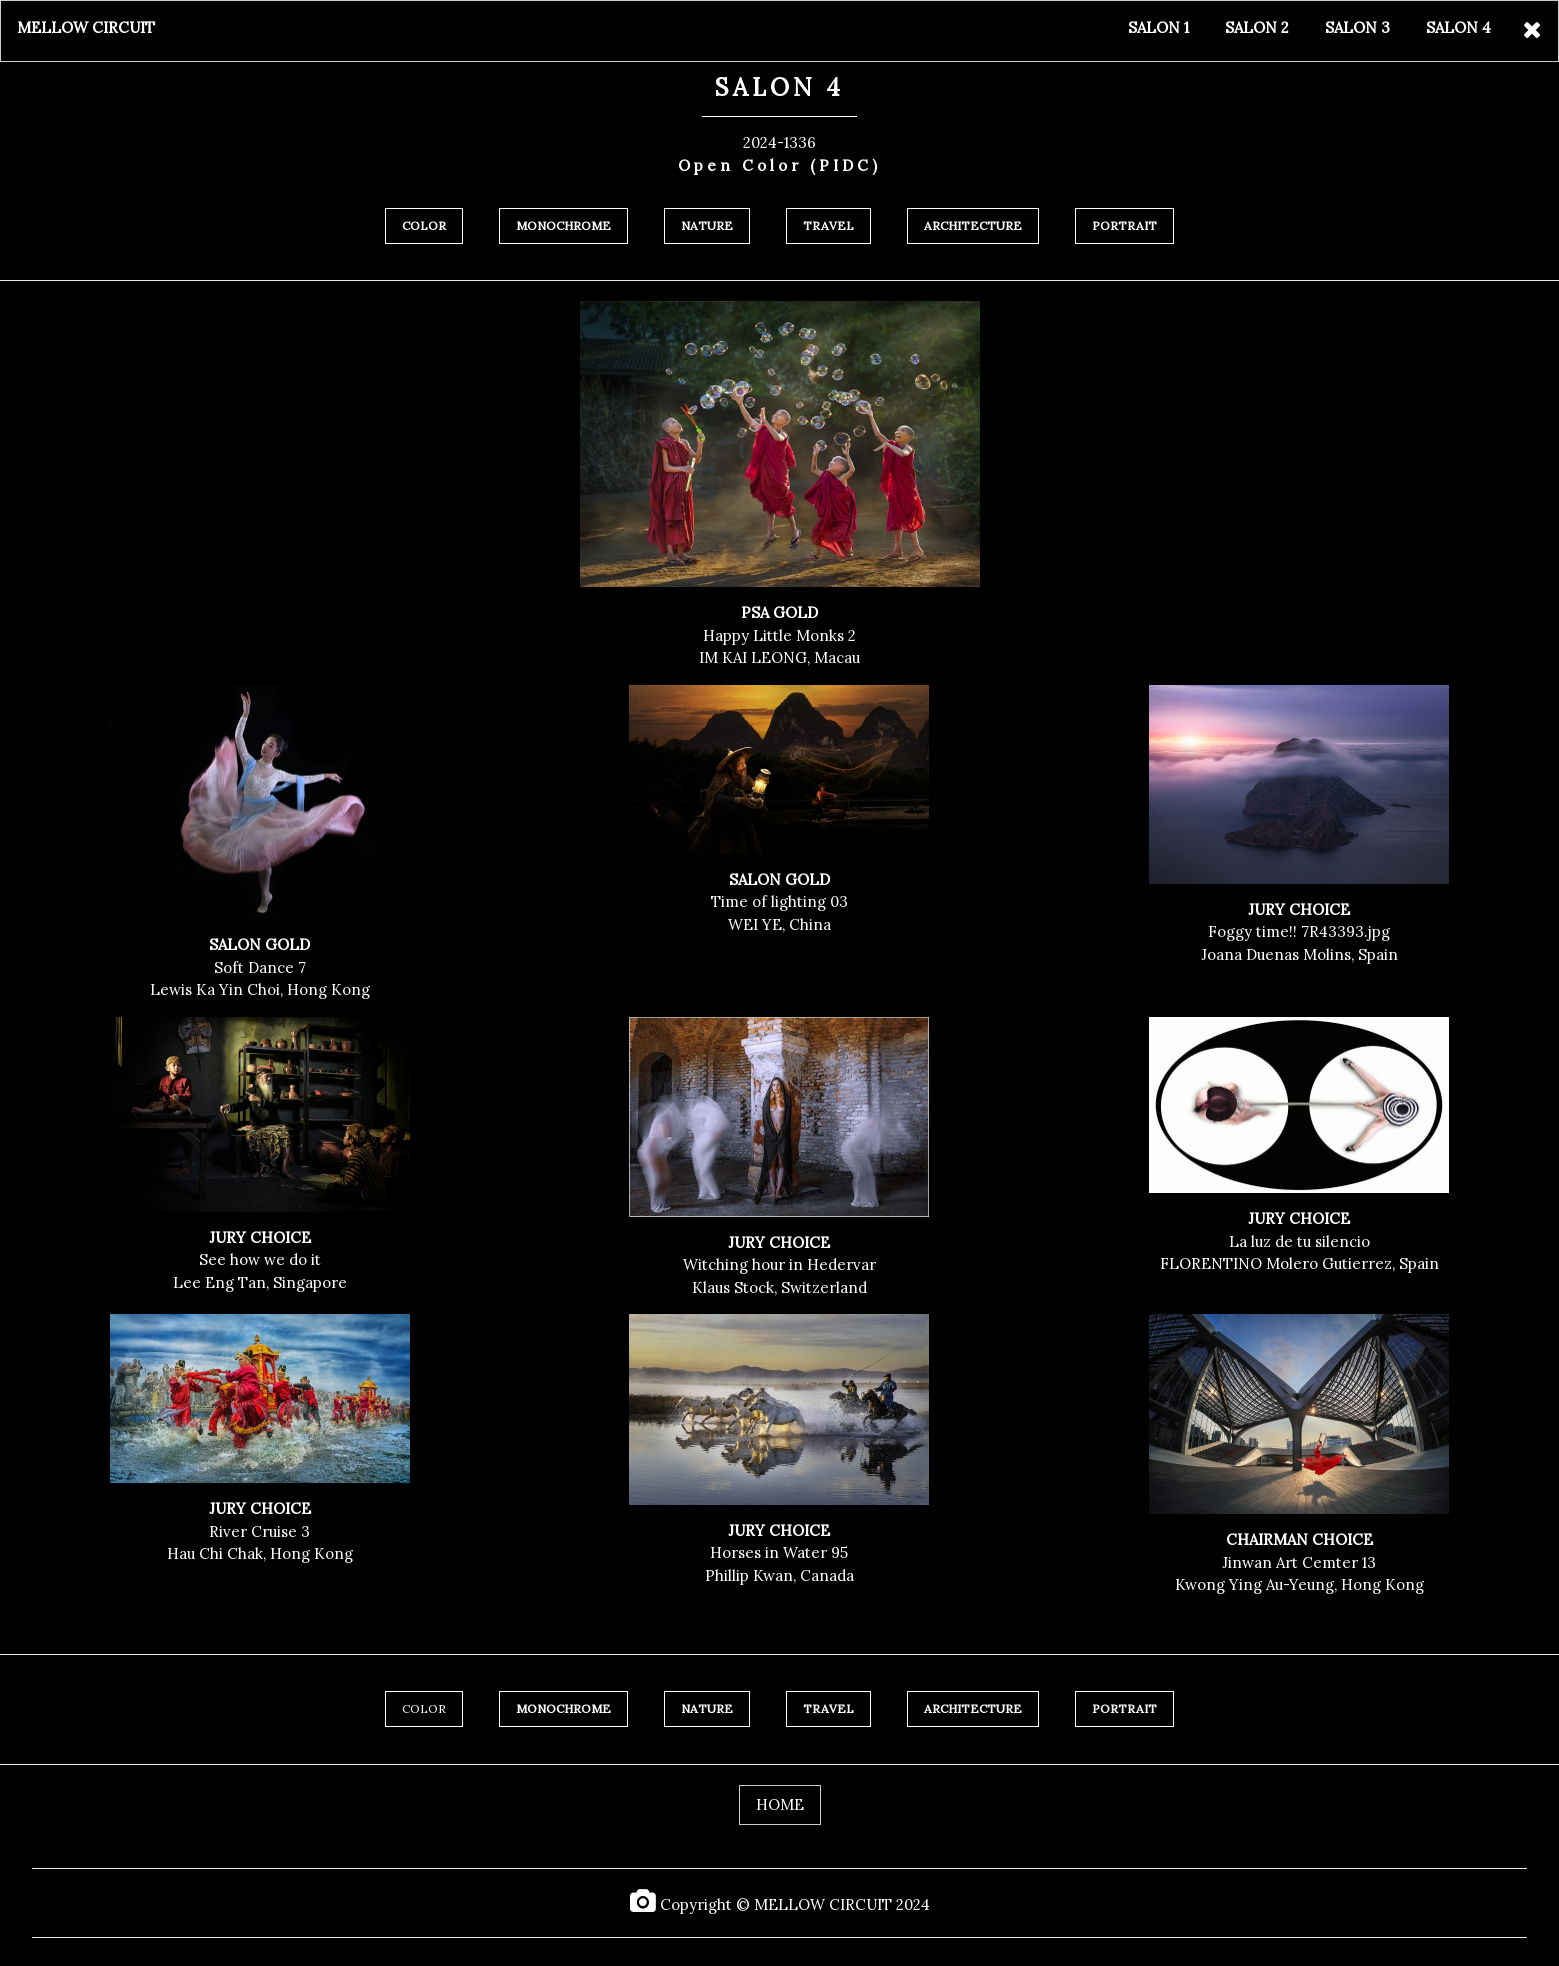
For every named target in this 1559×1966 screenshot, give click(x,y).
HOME (780, 1804)
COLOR (424, 1708)
